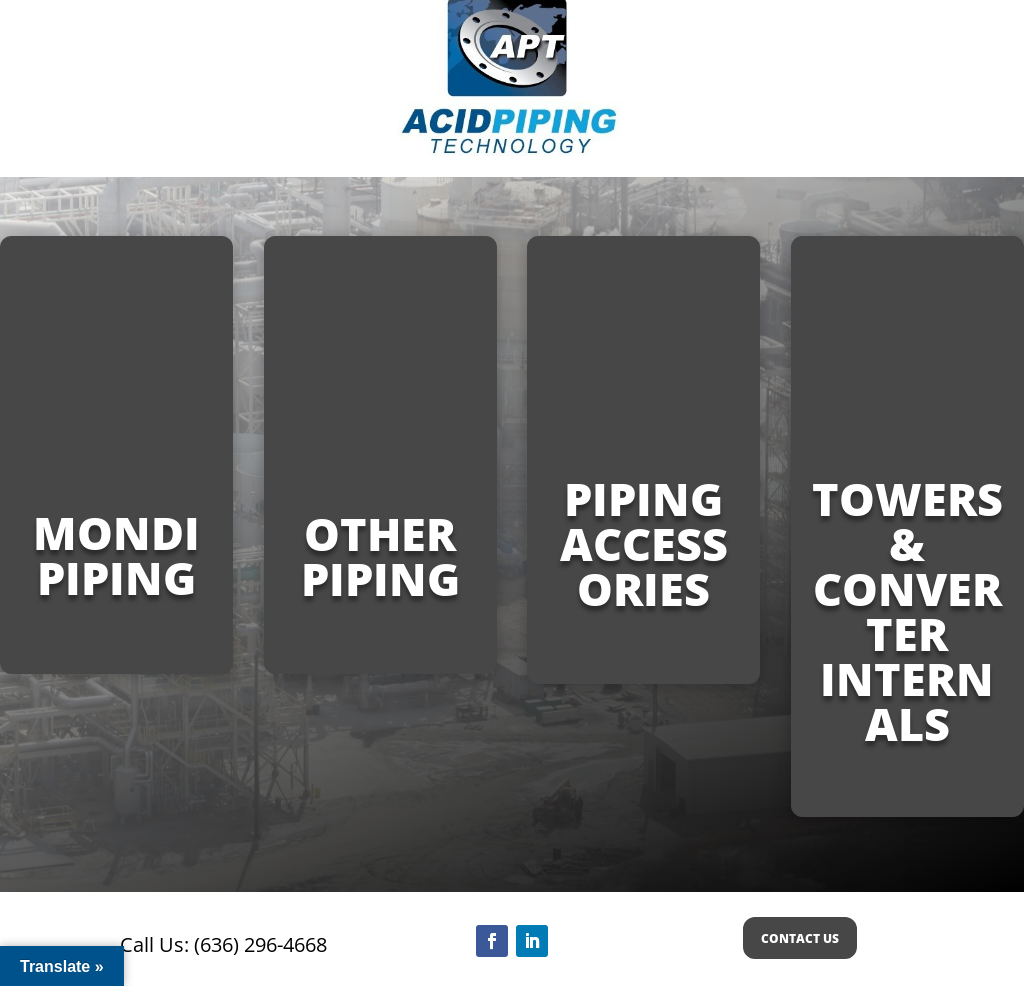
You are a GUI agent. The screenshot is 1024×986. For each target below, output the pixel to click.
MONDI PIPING (116, 555)
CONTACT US (800, 938)
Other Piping (380, 556)
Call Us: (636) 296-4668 (223, 944)
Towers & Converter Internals (907, 611)
